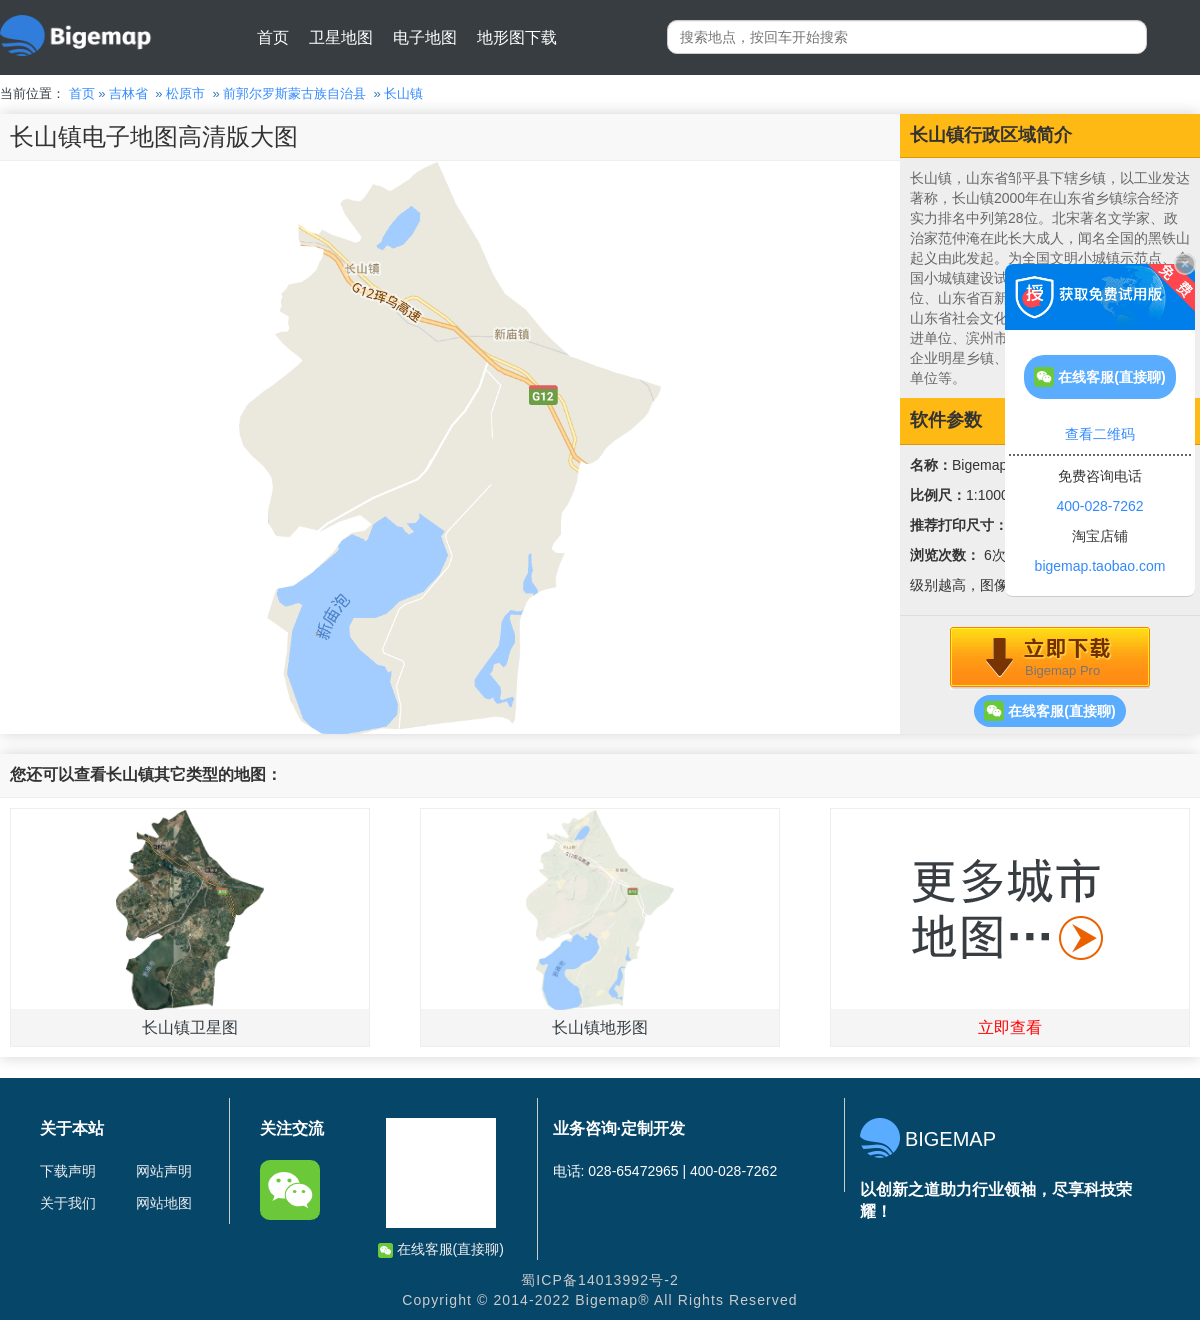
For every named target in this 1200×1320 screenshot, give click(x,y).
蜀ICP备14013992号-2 (600, 1280)
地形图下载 (517, 37)
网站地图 (164, 1203)
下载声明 (68, 1171)
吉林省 (128, 93)
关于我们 (68, 1203)
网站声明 (164, 1171)
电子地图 (425, 37)
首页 (273, 37)
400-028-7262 (1099, 506)
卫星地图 (341, 37)
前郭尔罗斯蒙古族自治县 (294, 93)
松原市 (185, 93)
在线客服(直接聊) (1049, 711)
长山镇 (403, 93)
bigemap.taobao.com (1100, 566)
